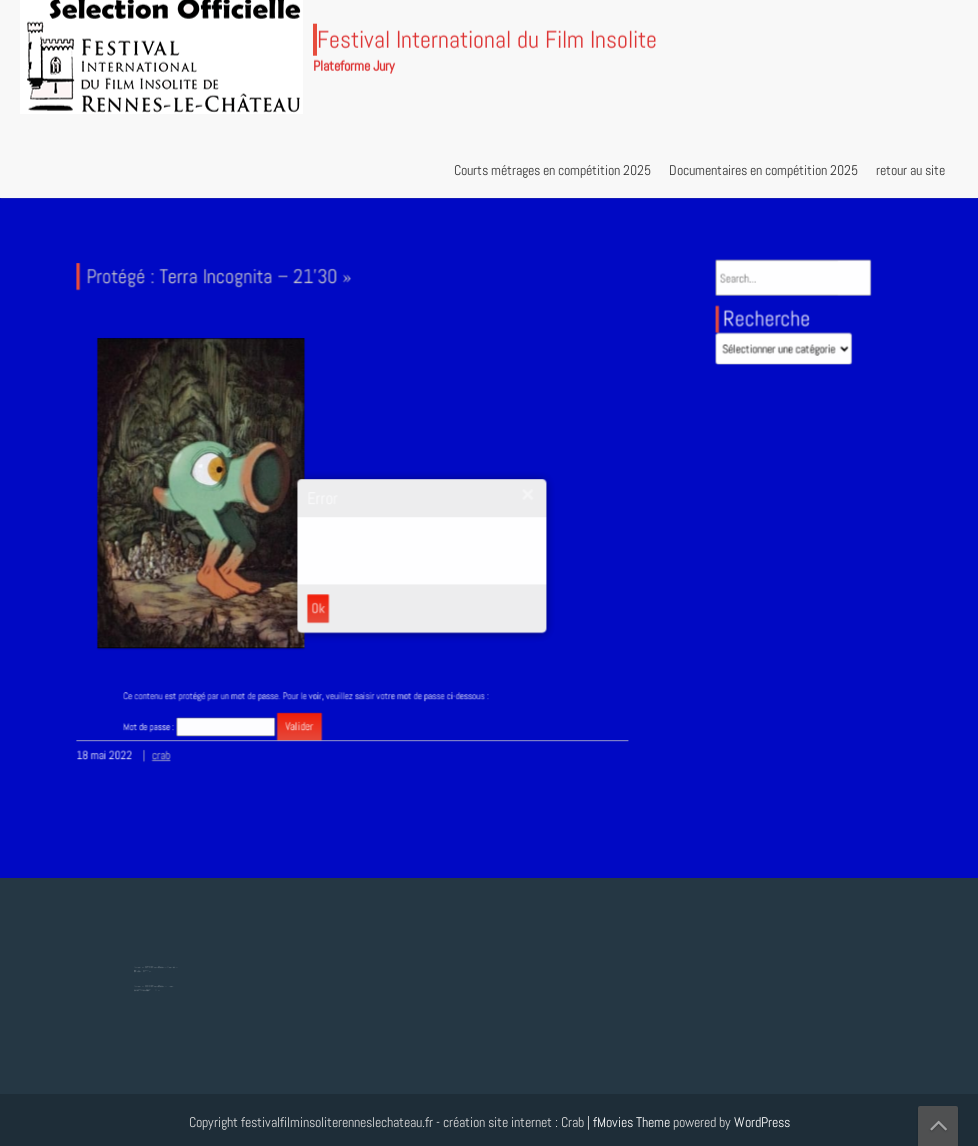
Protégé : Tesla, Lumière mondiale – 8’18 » (158, 983)
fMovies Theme (631, 1122)
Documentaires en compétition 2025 (763, 170)
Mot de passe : (229, 706)
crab (181, 742)
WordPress (762, 1122)
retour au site (910, 170)
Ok (321, 600)
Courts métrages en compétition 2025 (552, 170)
